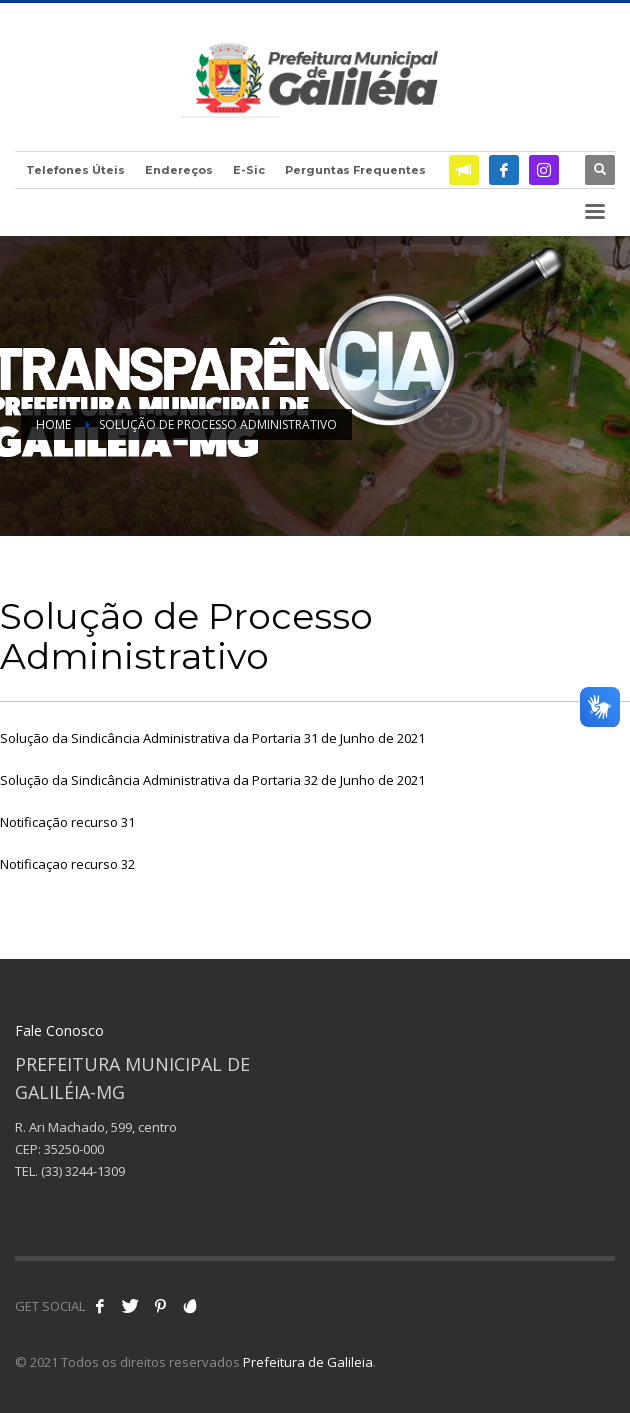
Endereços (179, 170)
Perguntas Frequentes (355, 170)
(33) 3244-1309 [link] (83, 1171)
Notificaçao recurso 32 (67, 864)
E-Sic (249, 170)
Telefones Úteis (75, 170)
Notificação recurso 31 (67, 822)
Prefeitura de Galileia (308, 1362)
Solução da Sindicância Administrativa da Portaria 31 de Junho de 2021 (212, 738)
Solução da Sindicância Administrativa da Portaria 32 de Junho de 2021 (212, 780)
